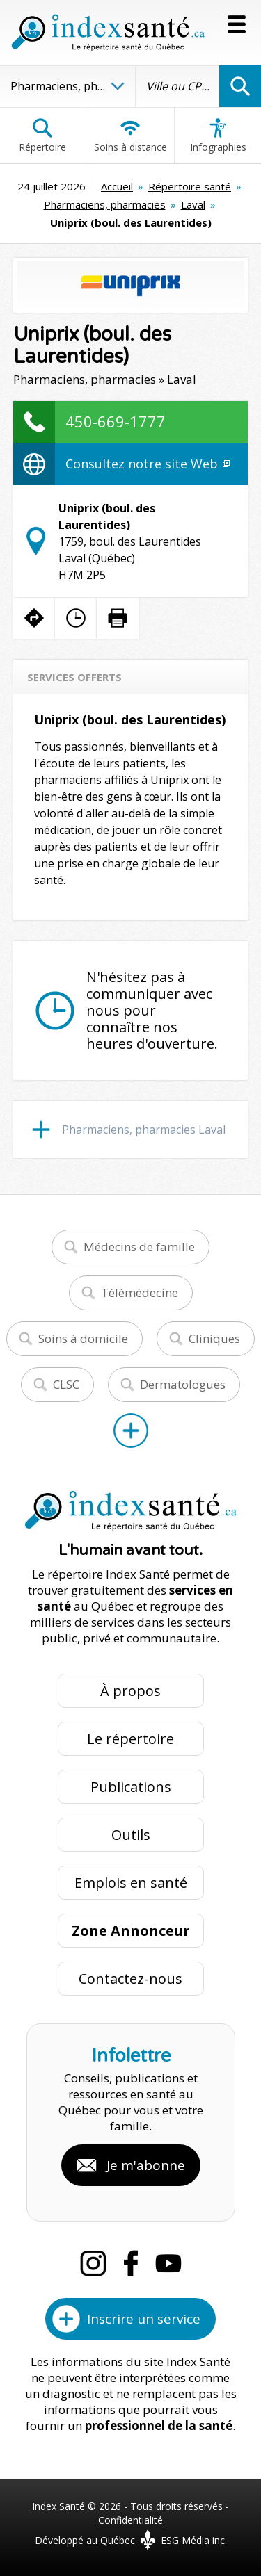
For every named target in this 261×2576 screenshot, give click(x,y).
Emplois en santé (130, 1882)
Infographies (218, 135)
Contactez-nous (130, 1978)
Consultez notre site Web (147, 463)
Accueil (117, 186)
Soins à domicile (83, 1338)
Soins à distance (130, 135)
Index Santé (58, 2506)
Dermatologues (183, 1384)
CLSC (66, 1384)
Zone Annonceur (131, 1930)
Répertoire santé (189, 186)
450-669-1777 (115, 421)
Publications (130, 1786)
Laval (193, 204)
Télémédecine (139, 1293)
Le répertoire (130, 1738)
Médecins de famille (139, 1247)
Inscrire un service (143, 2319)
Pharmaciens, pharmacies (105, 204)
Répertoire (42, 135)
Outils (130, 1834)
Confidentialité (130, 2520)
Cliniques (214, 1338)
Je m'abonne (145, 2165)
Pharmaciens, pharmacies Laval (144, 1129)
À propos (130, 1690)
